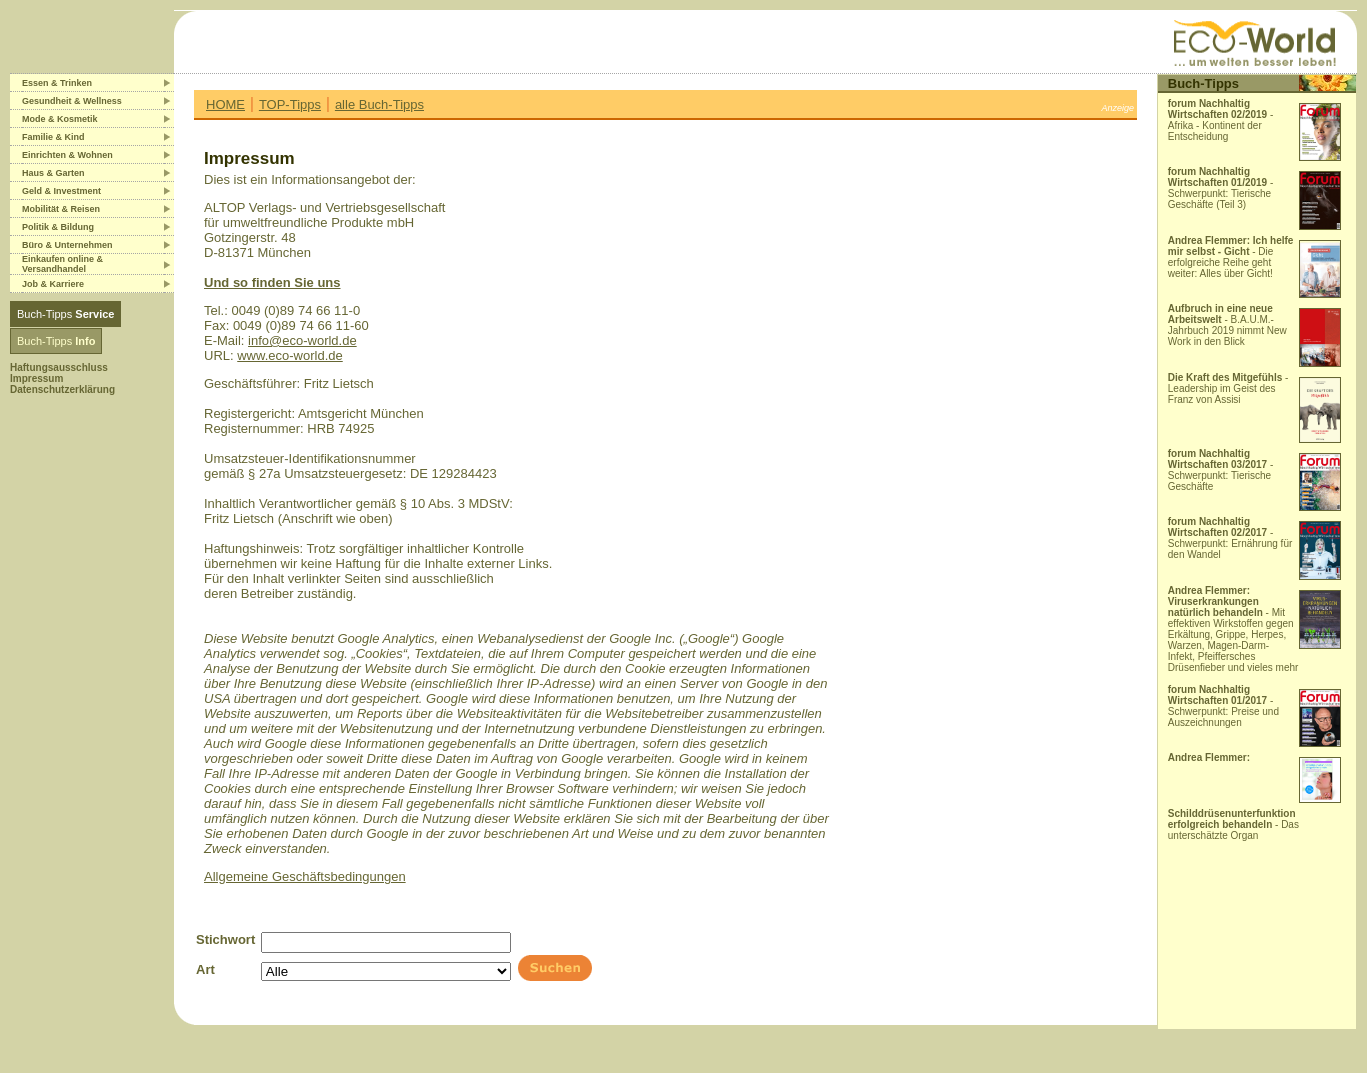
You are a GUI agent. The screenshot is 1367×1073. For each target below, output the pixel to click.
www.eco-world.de (290, 355)
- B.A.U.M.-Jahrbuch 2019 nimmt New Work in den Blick (1227, 325)
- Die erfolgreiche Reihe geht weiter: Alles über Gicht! (1231, 257)
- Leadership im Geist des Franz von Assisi (1228, 388)
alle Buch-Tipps (379, 104)
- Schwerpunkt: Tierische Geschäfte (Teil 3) (1221, 188)
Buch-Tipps (65, 314)
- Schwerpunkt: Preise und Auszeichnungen (1223, 706)
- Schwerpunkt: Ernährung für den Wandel (1230, 538)
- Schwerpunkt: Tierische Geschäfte (1221, 470)
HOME (225, 104)
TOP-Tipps (290, 104)
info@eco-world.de (302, 340)
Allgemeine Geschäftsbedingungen (305, 876)
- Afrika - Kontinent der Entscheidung (1221, 120)
